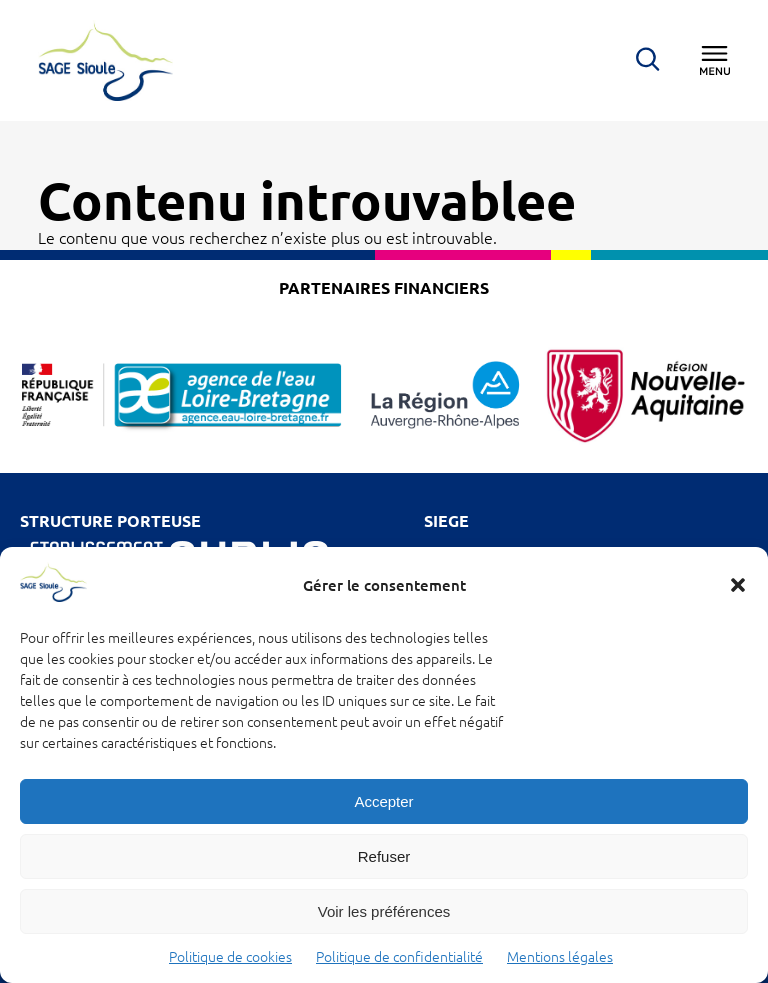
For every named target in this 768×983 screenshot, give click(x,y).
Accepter (383, 801)
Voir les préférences (384, 911)
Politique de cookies (230, 957)
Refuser (384, 856)
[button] (738, 585)
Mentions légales (560, 957)
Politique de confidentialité (399, 957)
